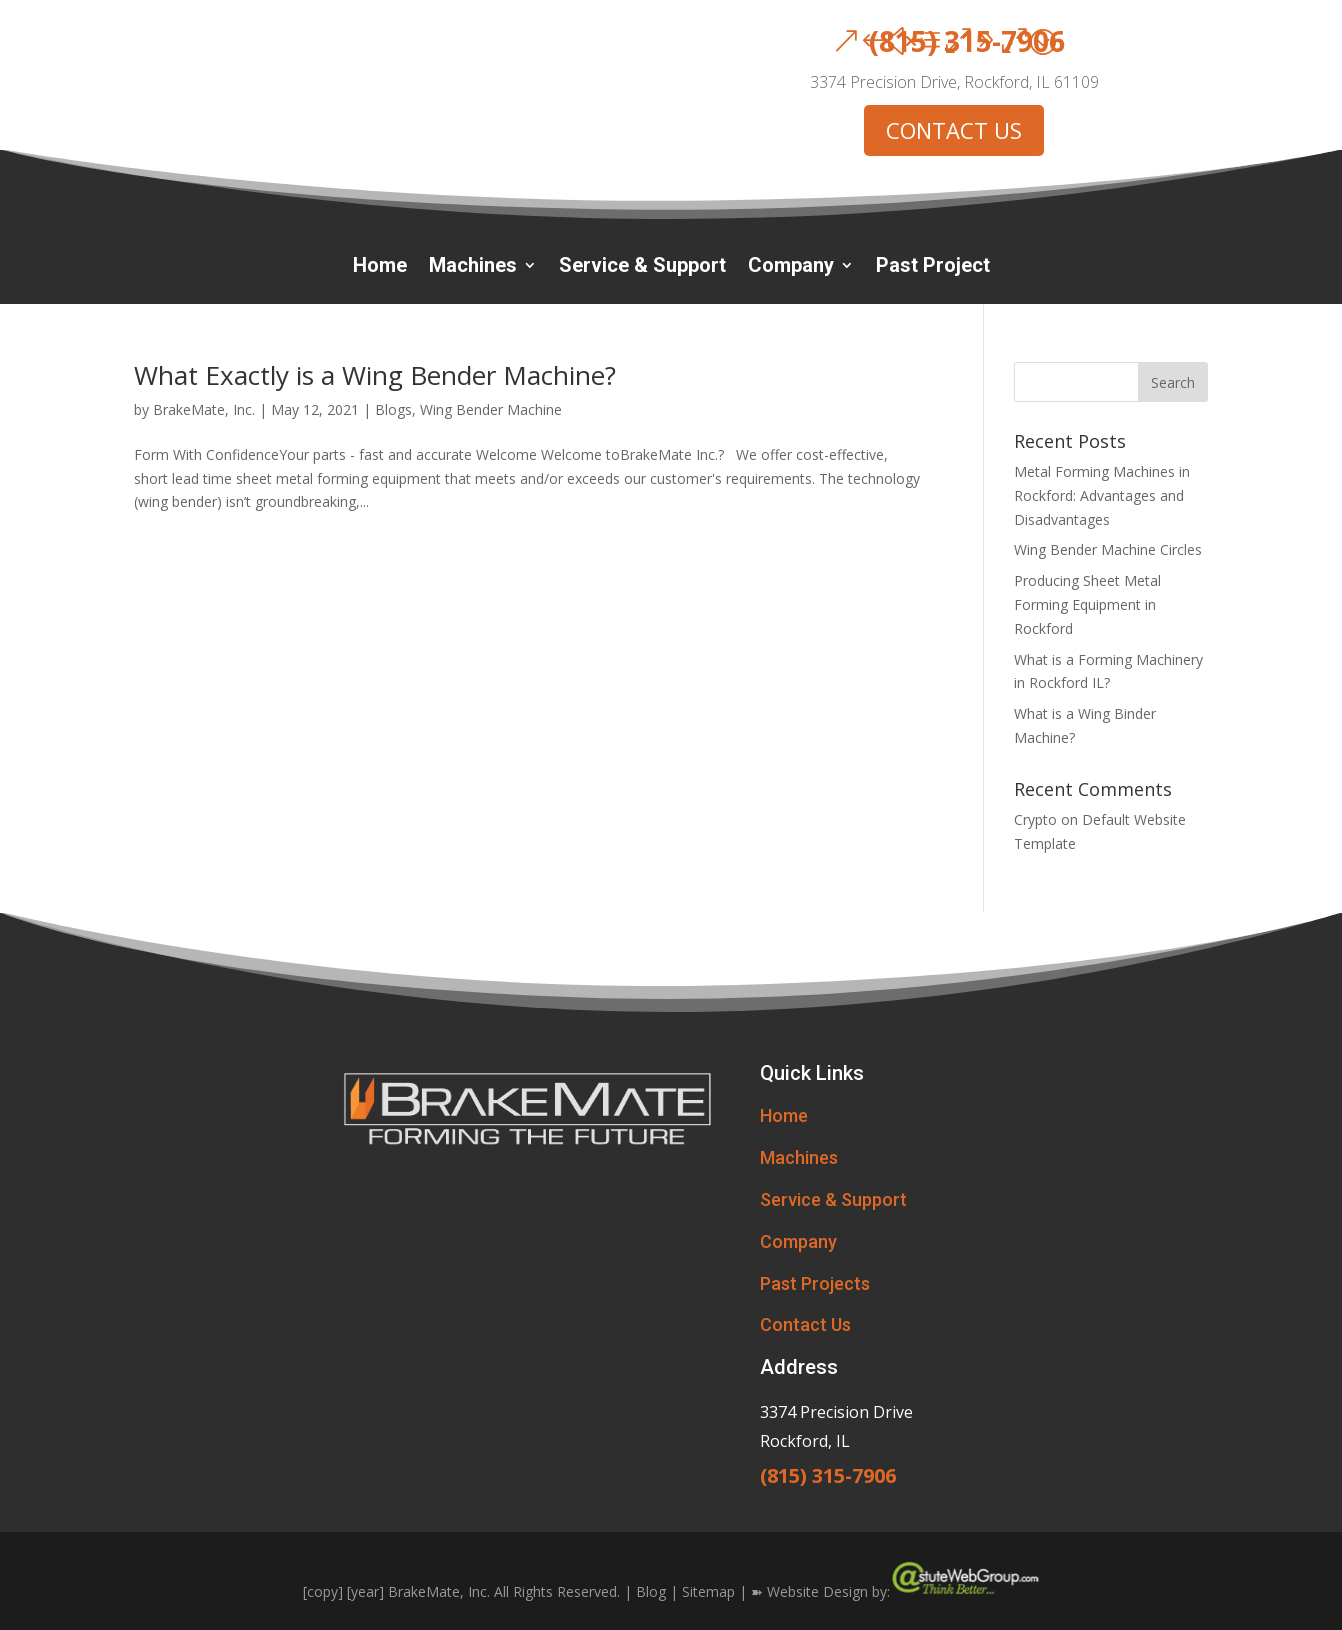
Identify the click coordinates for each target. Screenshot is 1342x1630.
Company (791, 267)
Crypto (1035, 819)
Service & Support (642, 267)
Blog (651, 1591)
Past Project (933, 267)
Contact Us (805, 1324)
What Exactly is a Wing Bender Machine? (375, 375)
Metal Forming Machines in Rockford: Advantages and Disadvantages (1102, 495)
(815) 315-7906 (967, 41)
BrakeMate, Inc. (204, 409)
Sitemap (708, 1591)
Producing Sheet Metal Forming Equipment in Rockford (1087, 604)
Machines (473, 267)
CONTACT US (954, 130)
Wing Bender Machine (491, 409)
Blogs (393, 409)
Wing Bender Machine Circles (1108, 549)
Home (380, 267)
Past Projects (815, 1283)
